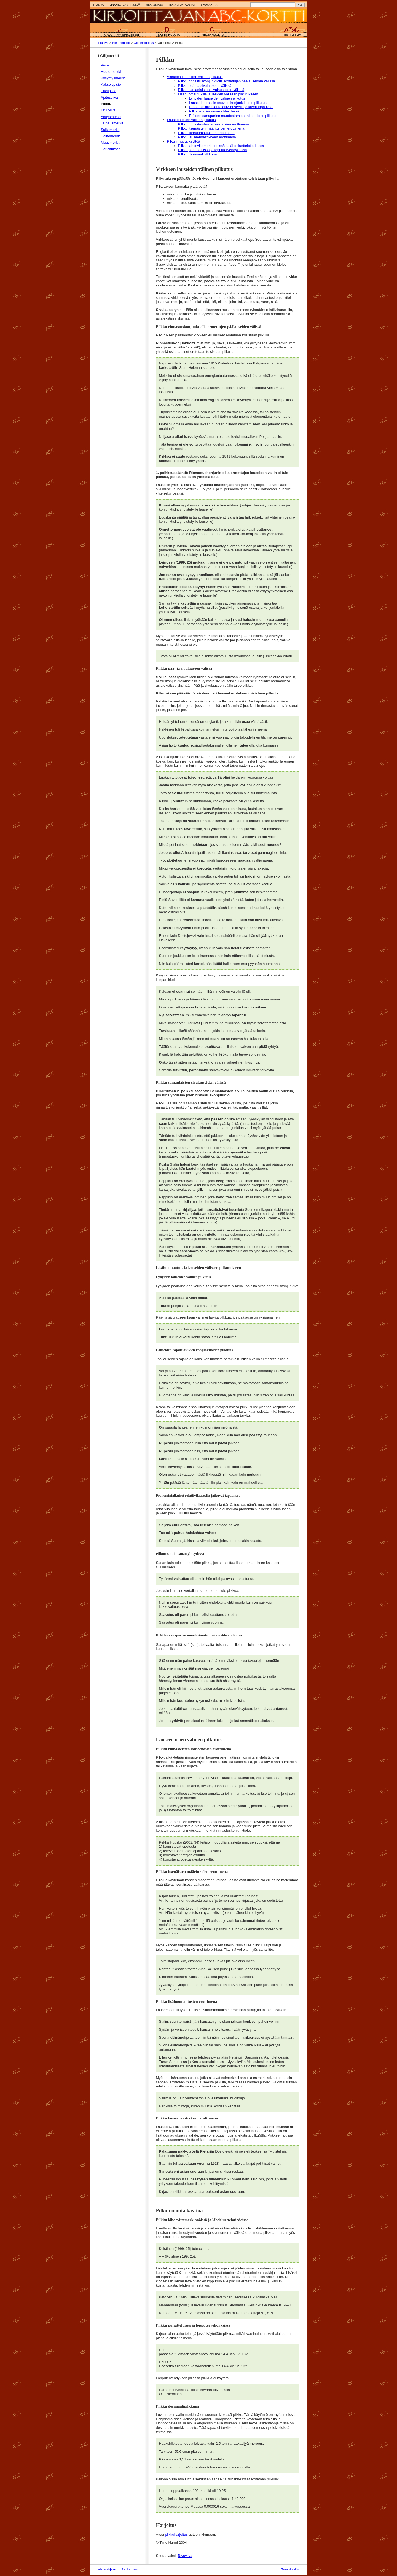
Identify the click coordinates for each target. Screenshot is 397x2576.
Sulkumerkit (110, 130)
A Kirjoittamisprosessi (121, 32)
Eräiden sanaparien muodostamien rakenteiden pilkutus (233, 116)
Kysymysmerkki (113, 78)
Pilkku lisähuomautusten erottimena (206, 133)
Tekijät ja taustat (181, 4)
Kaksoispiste (111, 84)
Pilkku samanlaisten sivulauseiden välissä (211, 90)
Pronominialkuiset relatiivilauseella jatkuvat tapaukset (231, 107)
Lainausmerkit (112, 123)
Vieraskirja (154, 4)
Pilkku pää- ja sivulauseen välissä (205, 86)
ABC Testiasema (290, 32)
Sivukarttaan (130, 2569)
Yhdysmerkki (111, 117)
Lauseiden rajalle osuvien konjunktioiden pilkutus (228, 103)
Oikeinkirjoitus (144, 42)
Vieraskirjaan (107, 2569)
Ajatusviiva (109, 97)
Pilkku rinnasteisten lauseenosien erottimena (213, 124)
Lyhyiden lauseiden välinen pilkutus (217, 98)
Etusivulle (198, 16)
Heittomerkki (111, 136)
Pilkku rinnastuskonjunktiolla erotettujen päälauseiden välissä (226, 81)
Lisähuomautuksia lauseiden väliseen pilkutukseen (218, 94)
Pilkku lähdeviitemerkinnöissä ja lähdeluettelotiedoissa (221, 146)
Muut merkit (110, 142)
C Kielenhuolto (212, 32)
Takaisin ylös (290, 2569)
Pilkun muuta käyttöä (183, 141)
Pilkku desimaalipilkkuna (197, 154)
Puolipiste (108, 91)
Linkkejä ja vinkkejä (125, 4)
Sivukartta (209, 4)
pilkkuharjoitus (176, 2534)
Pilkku (106, 104)
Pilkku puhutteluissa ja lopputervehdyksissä (212, 150)
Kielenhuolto (121, 42)
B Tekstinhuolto (168, 32)
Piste (105, 65)
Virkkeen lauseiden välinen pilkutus (195, 77)
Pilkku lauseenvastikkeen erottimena (207, 137)
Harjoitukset (110, 149)
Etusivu (98, 4)
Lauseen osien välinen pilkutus (191, 120)
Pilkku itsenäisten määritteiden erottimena (211, 128)
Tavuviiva (108, 110)
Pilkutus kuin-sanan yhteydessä (214, 111)
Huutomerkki (111, 71)
